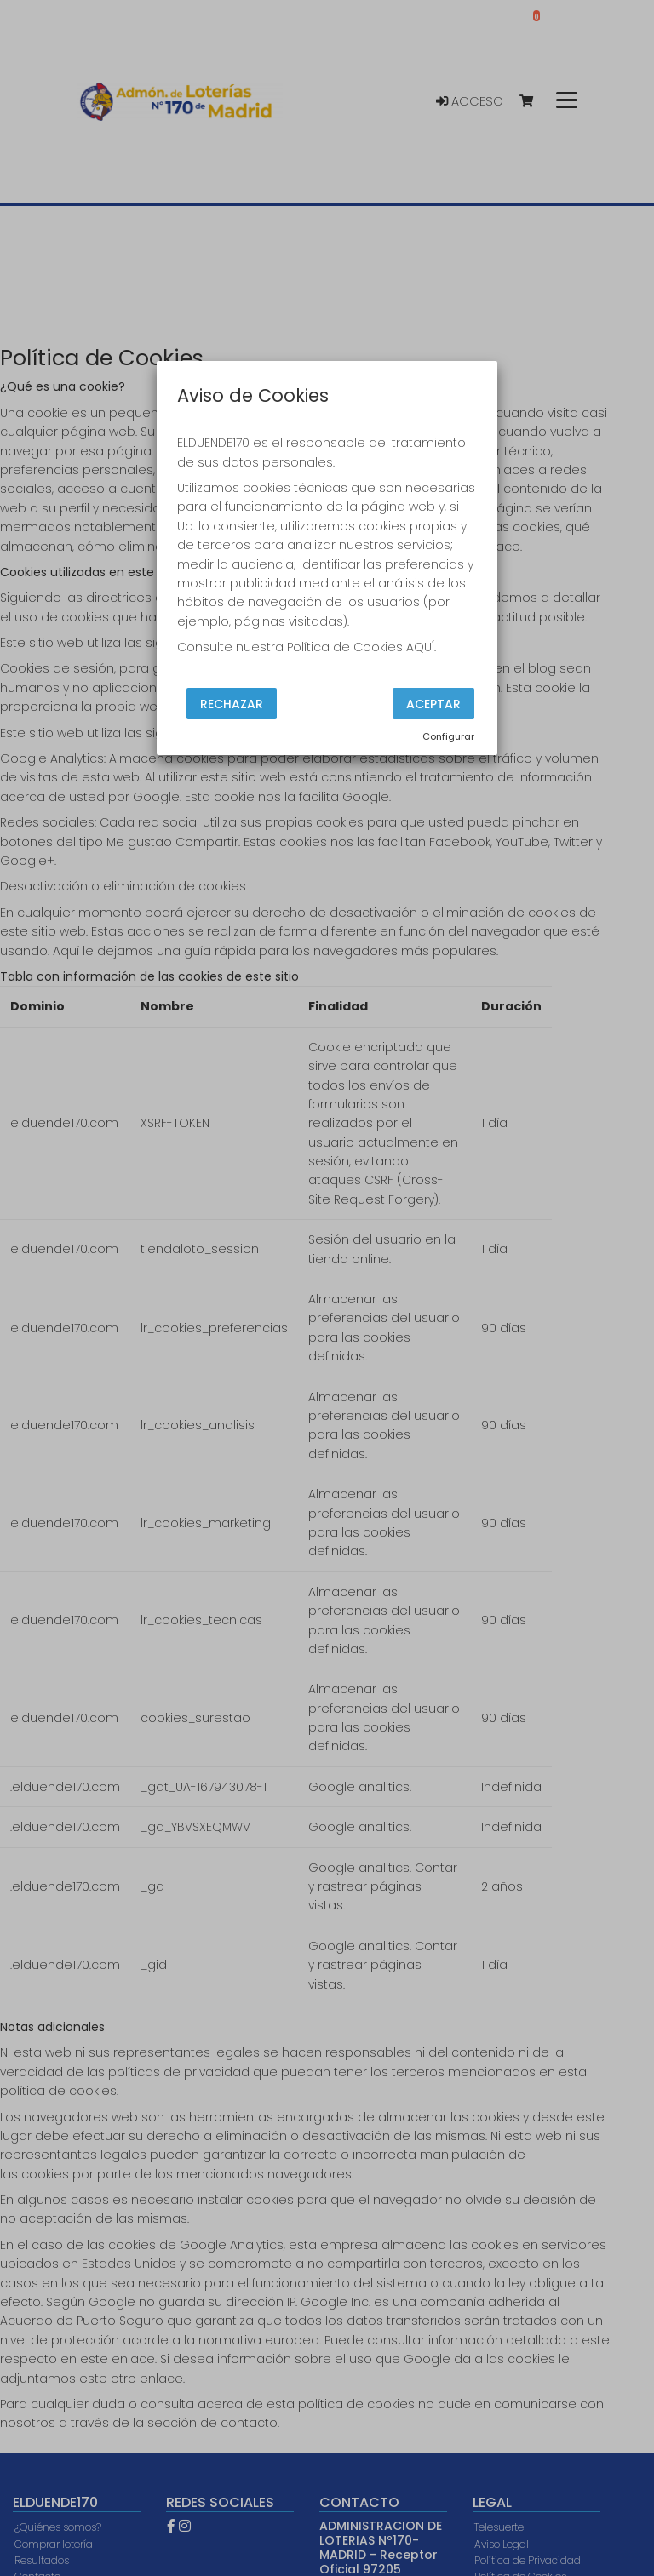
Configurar (448, 736)
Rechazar (231, 703)
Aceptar (433, 703)
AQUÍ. (421, 646)
